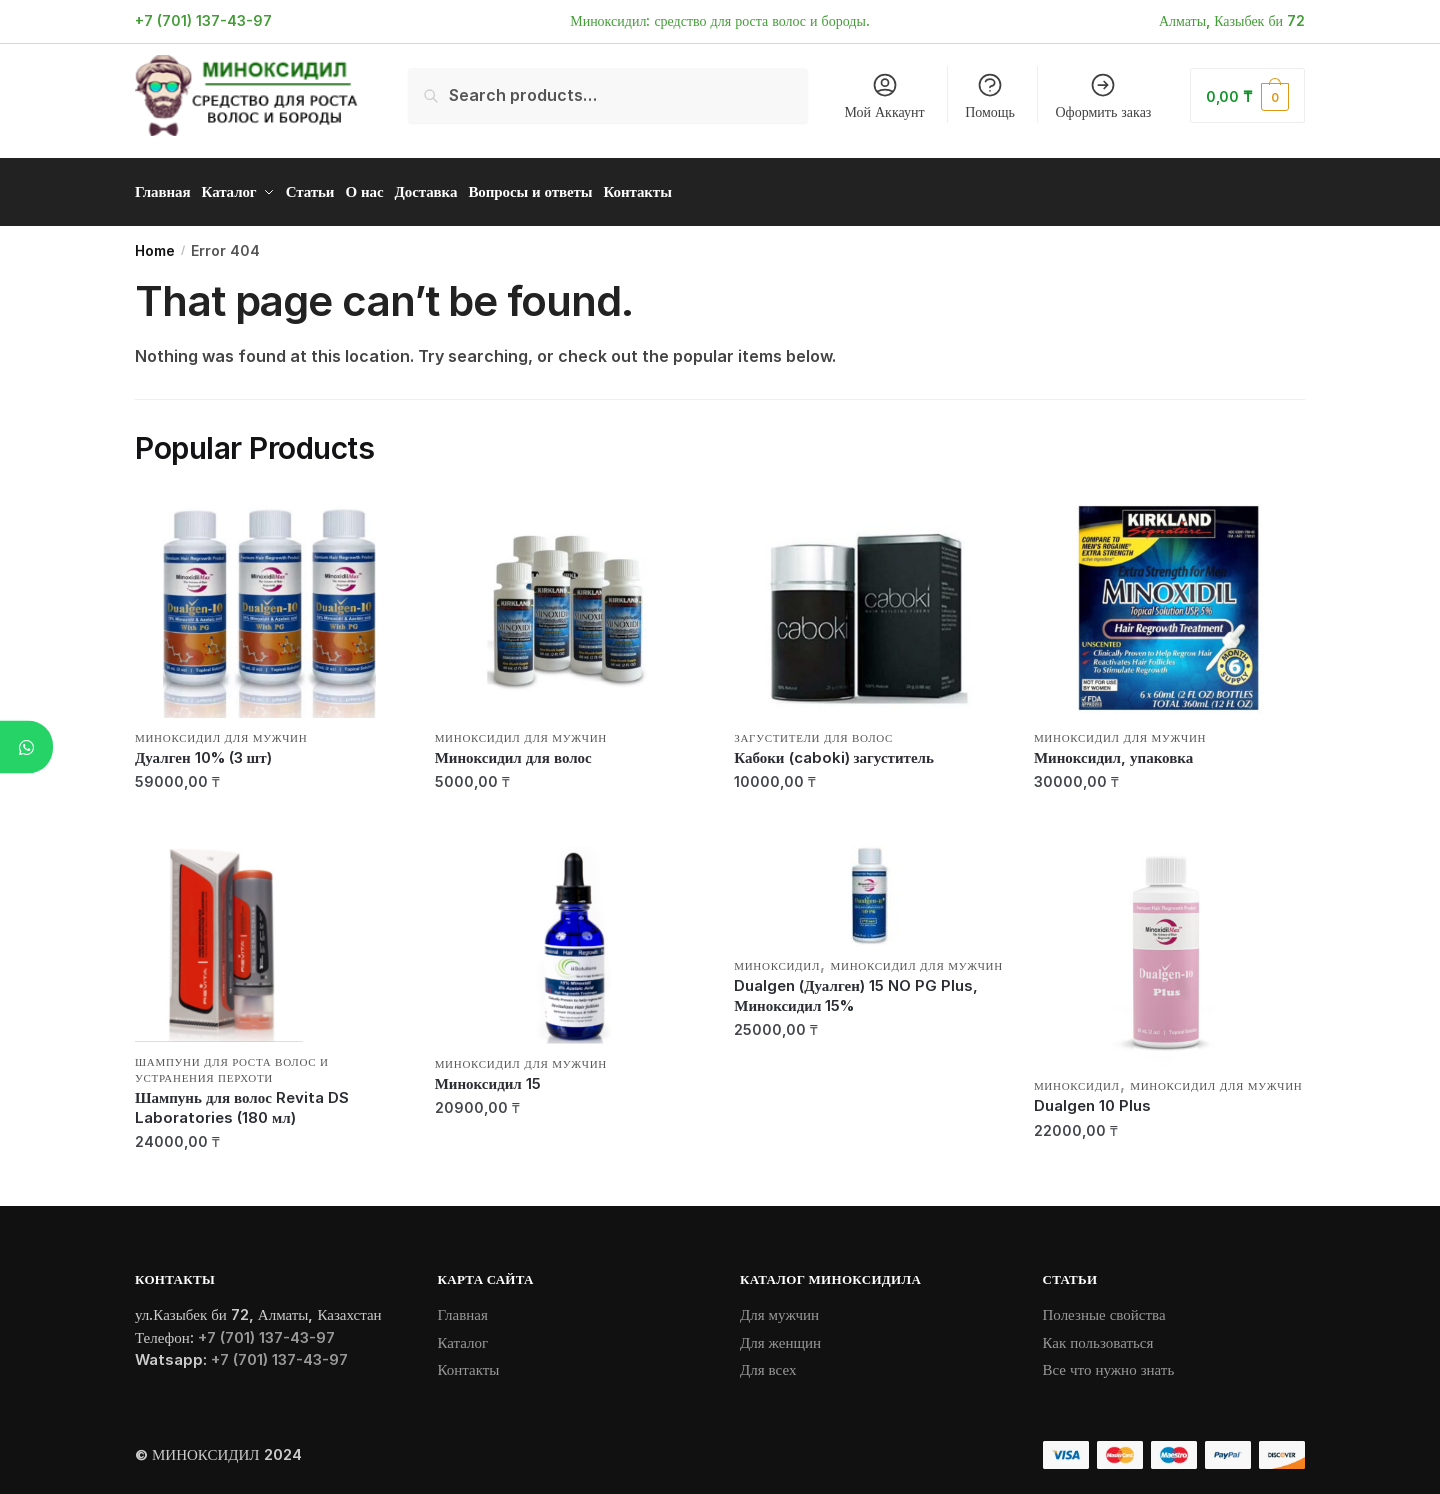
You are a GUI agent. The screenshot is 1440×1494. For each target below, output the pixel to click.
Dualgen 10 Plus (1092, 1098)
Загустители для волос (813, 731)
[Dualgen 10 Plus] (1169, 949)
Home (155, 243)
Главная (463, 1307)
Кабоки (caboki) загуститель (834, 750)
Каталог (463, 1335)
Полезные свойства (1104, 1307)
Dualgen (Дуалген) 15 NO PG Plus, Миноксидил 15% (856, 988)
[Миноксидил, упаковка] (1169, 601)
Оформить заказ (1104, 95)
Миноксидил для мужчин (221, 731)
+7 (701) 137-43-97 (203, 20)
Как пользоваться (1098, 1335)
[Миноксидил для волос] (570, 601)
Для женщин (780, 1335)
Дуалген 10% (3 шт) (203, 750)
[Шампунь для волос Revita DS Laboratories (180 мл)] (270, 937)
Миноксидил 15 (488, 1076)
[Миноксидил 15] (570, 938)
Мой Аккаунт (884, 95)
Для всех (768, 1362)
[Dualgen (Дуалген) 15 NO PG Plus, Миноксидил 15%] (869, 889)
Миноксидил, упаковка (1113, 750)
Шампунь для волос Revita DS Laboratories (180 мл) (242, 1100)
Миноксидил (777, 959)
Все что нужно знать (1109, 1362)
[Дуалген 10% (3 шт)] (270, 601)
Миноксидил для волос (513, 750)
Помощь (990, 95)
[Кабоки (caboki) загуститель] (869, 601)
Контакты (469, 1362)
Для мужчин (779, 1307)
